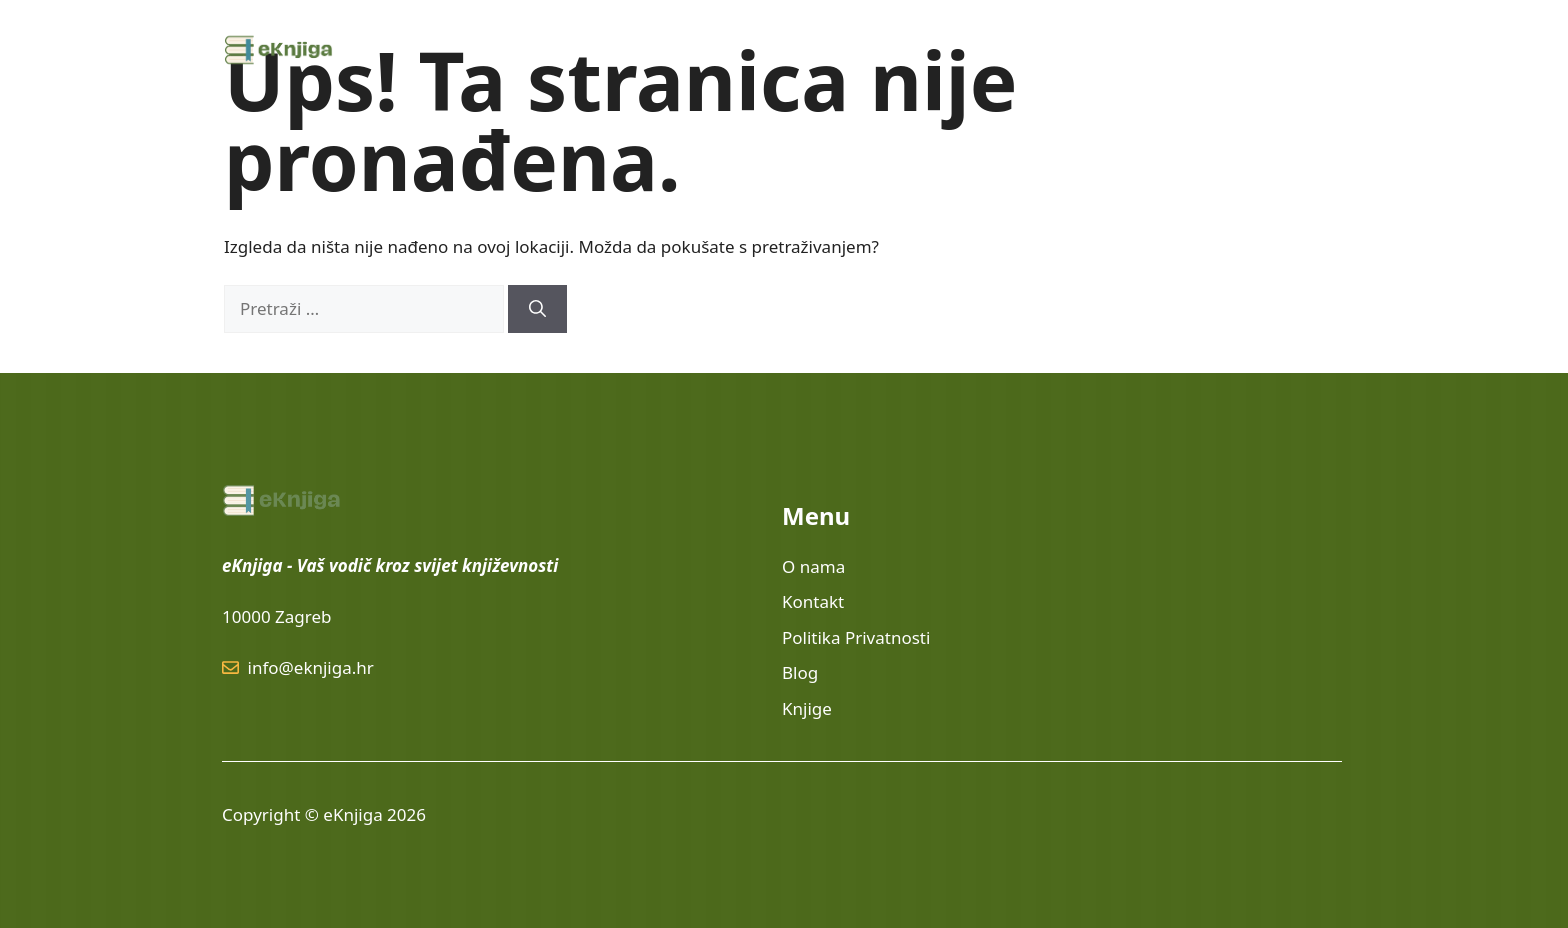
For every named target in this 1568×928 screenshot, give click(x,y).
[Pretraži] (537, 309)
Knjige (904, 50)
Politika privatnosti (1258, 50)
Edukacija (1022, 50)
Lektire (818, 50)
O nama (1125, 50)
